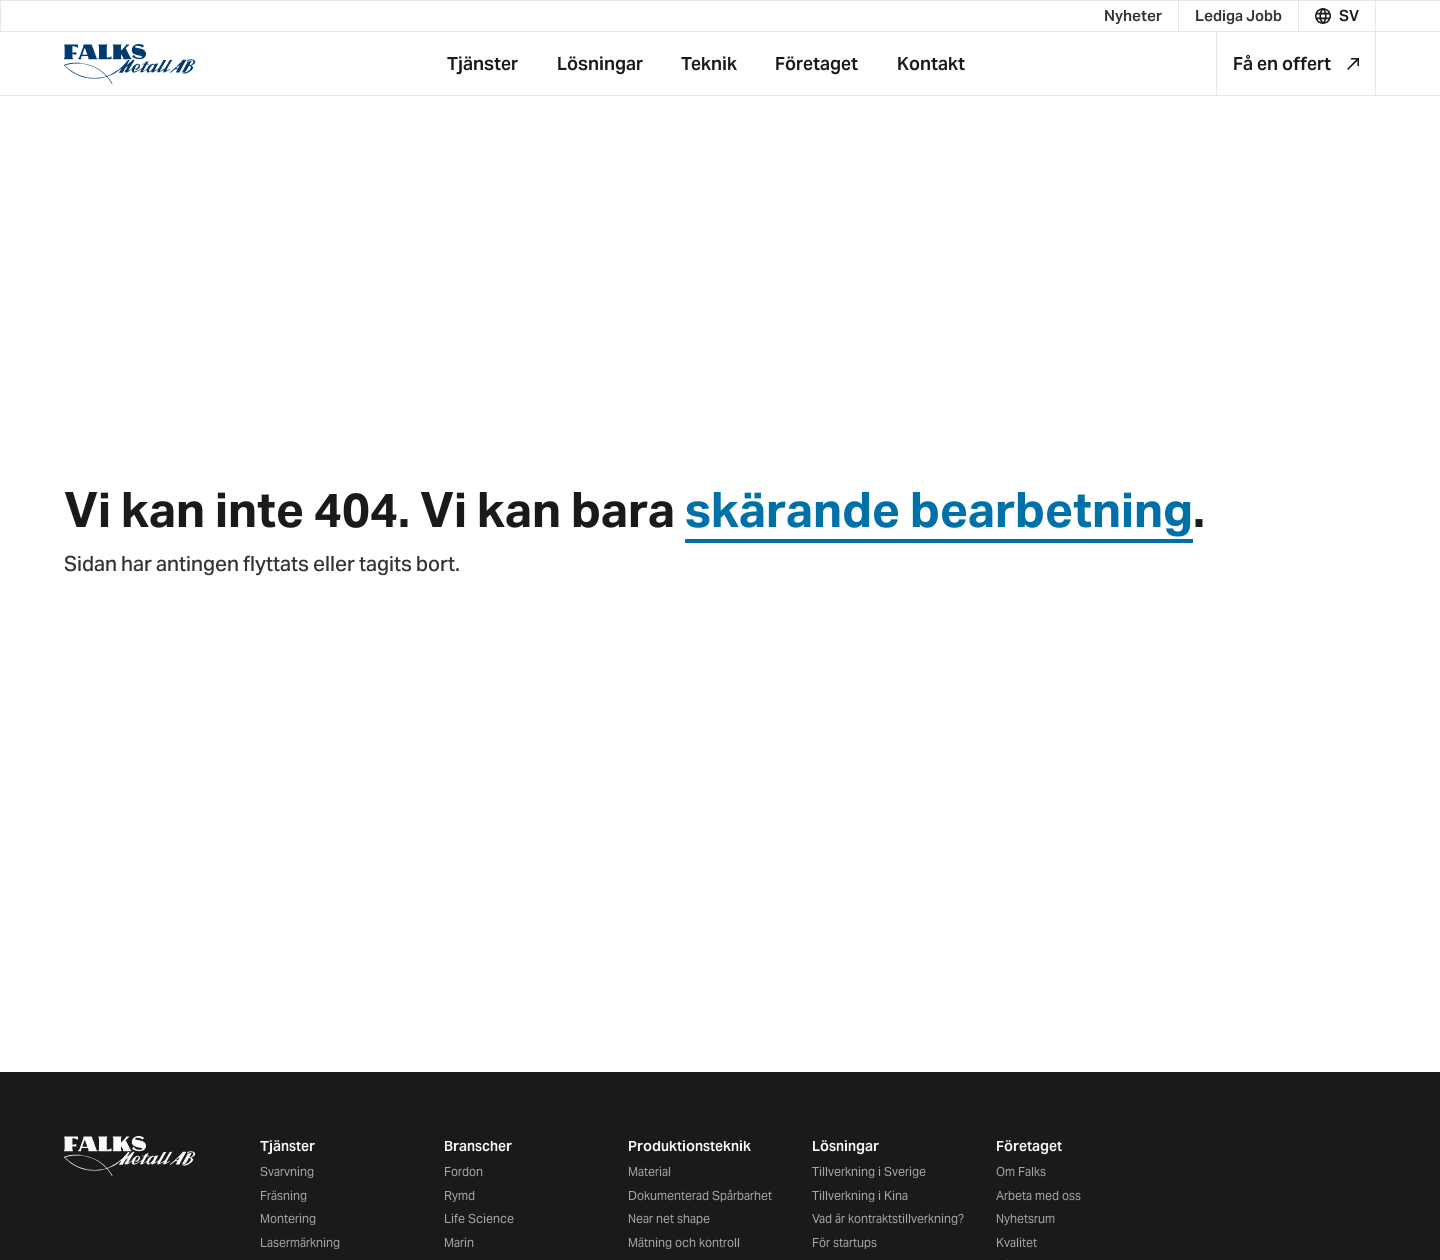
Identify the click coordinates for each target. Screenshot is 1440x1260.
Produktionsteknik (689, 1146)
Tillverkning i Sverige (869, 1171)
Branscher (478, 1146)
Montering (288, 1218)
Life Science (479, 1218)
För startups (844, 1242)
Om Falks (1021, 1171)
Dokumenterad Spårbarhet (700, 1195)
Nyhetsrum (1025, 1218)
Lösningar (845, 1146)
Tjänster (287, 1146)
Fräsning (283, 1195)
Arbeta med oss (1038, 1195)
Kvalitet (1016, 1242)
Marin (459, 1242)
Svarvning (287, 1171)
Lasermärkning (300, 1242)
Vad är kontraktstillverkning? (888, 1218)
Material (649, 1171)
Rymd (459, 1195)
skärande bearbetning (939, 510)
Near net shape (669, 1218)
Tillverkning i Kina (860, 1195)
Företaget (1029, 1146)
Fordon (463, 1171)
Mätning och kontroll (684, 1242)
